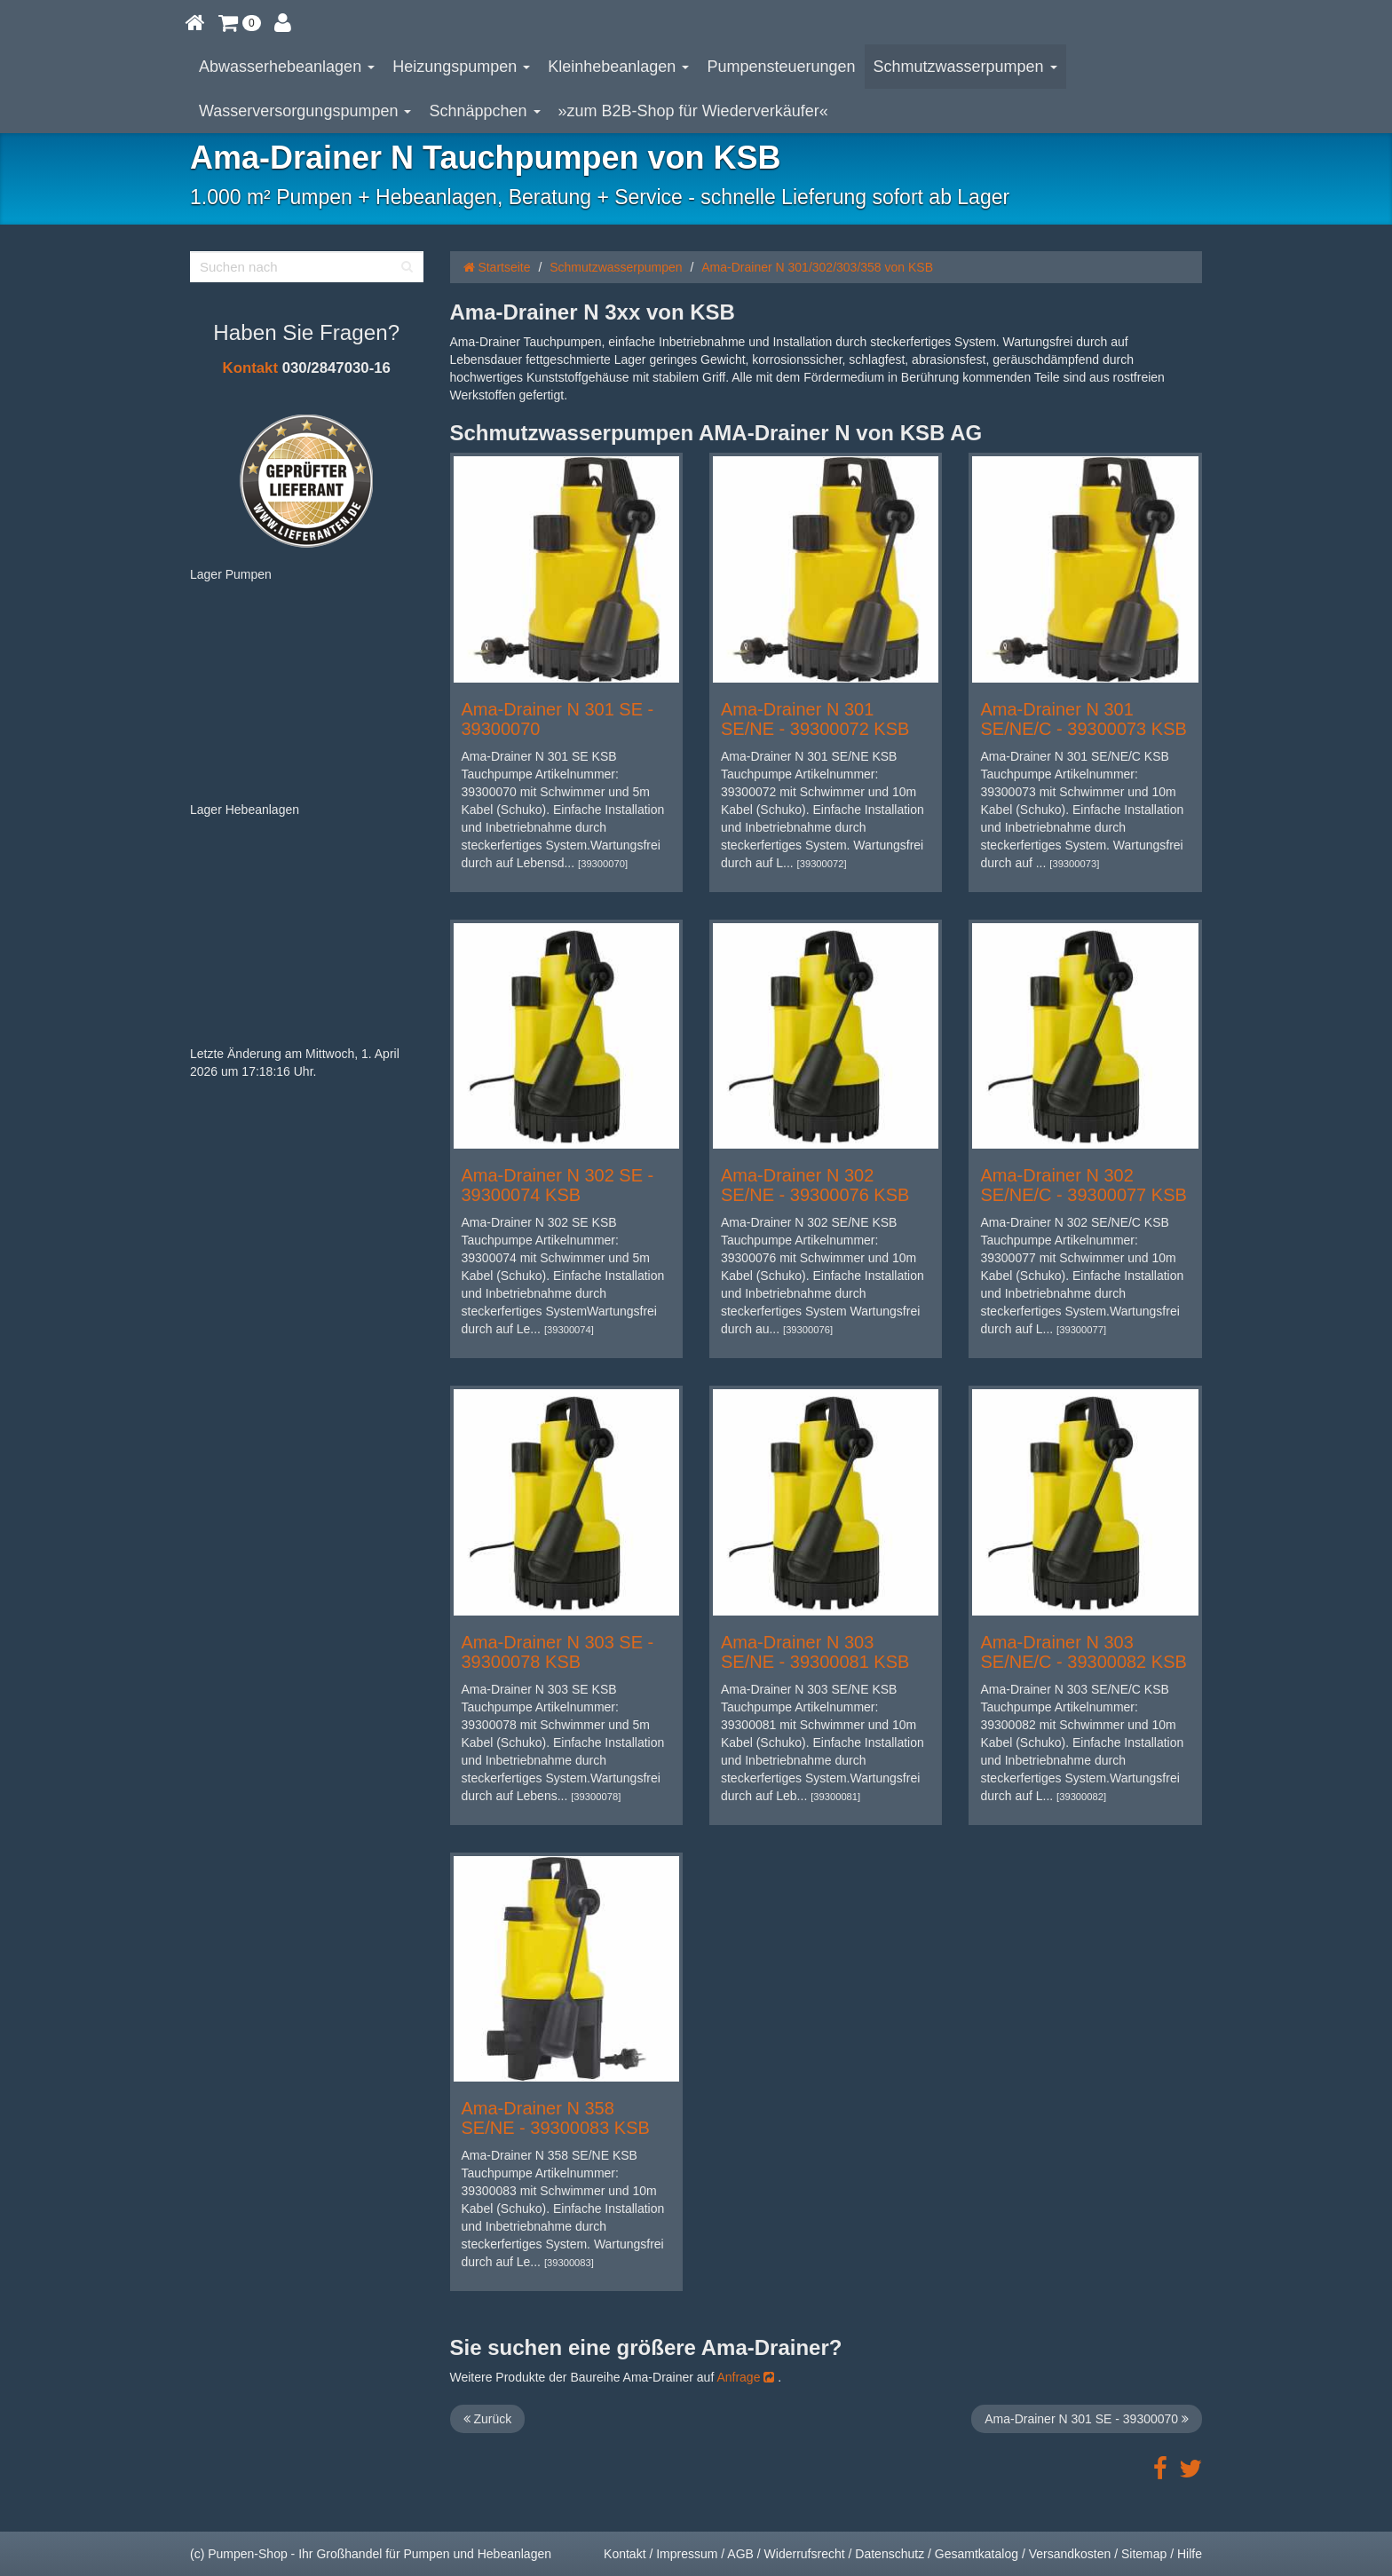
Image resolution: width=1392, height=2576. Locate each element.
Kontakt (250, 368)
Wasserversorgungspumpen (305, 111)
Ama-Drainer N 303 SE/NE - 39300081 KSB (815, 1651)
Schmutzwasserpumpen (965, 66)
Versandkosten (1070, 2554)
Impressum (686, 2554)
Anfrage (745, 2377)
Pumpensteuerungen (781, 66)
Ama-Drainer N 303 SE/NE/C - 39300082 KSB (1083, 1651)
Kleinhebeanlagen (618, 66)
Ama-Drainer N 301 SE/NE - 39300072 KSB (815, 719)
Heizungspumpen (461, 66)
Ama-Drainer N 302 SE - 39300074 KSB (558, 1185)
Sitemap (1144, 2554)
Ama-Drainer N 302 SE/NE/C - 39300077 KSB (1083, 1185)
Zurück (487, 2419)
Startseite (497, 267)
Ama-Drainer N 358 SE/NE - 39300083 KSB (556, 2117)
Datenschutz (889, 2554)
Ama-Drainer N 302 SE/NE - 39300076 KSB (815, 1185)
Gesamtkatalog (976, 2554)
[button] (240, 22)
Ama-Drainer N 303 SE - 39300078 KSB (558, 1651)
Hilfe (1189, 2554)
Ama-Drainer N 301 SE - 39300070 (1087, 2419)
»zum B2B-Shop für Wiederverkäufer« (693, 111)
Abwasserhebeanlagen (287, 66)
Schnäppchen (484, 111)
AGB (740, 2554)
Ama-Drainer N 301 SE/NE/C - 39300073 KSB (1083, 719)
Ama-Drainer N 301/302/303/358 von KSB (817, 267)
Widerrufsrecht (804, 2554)
